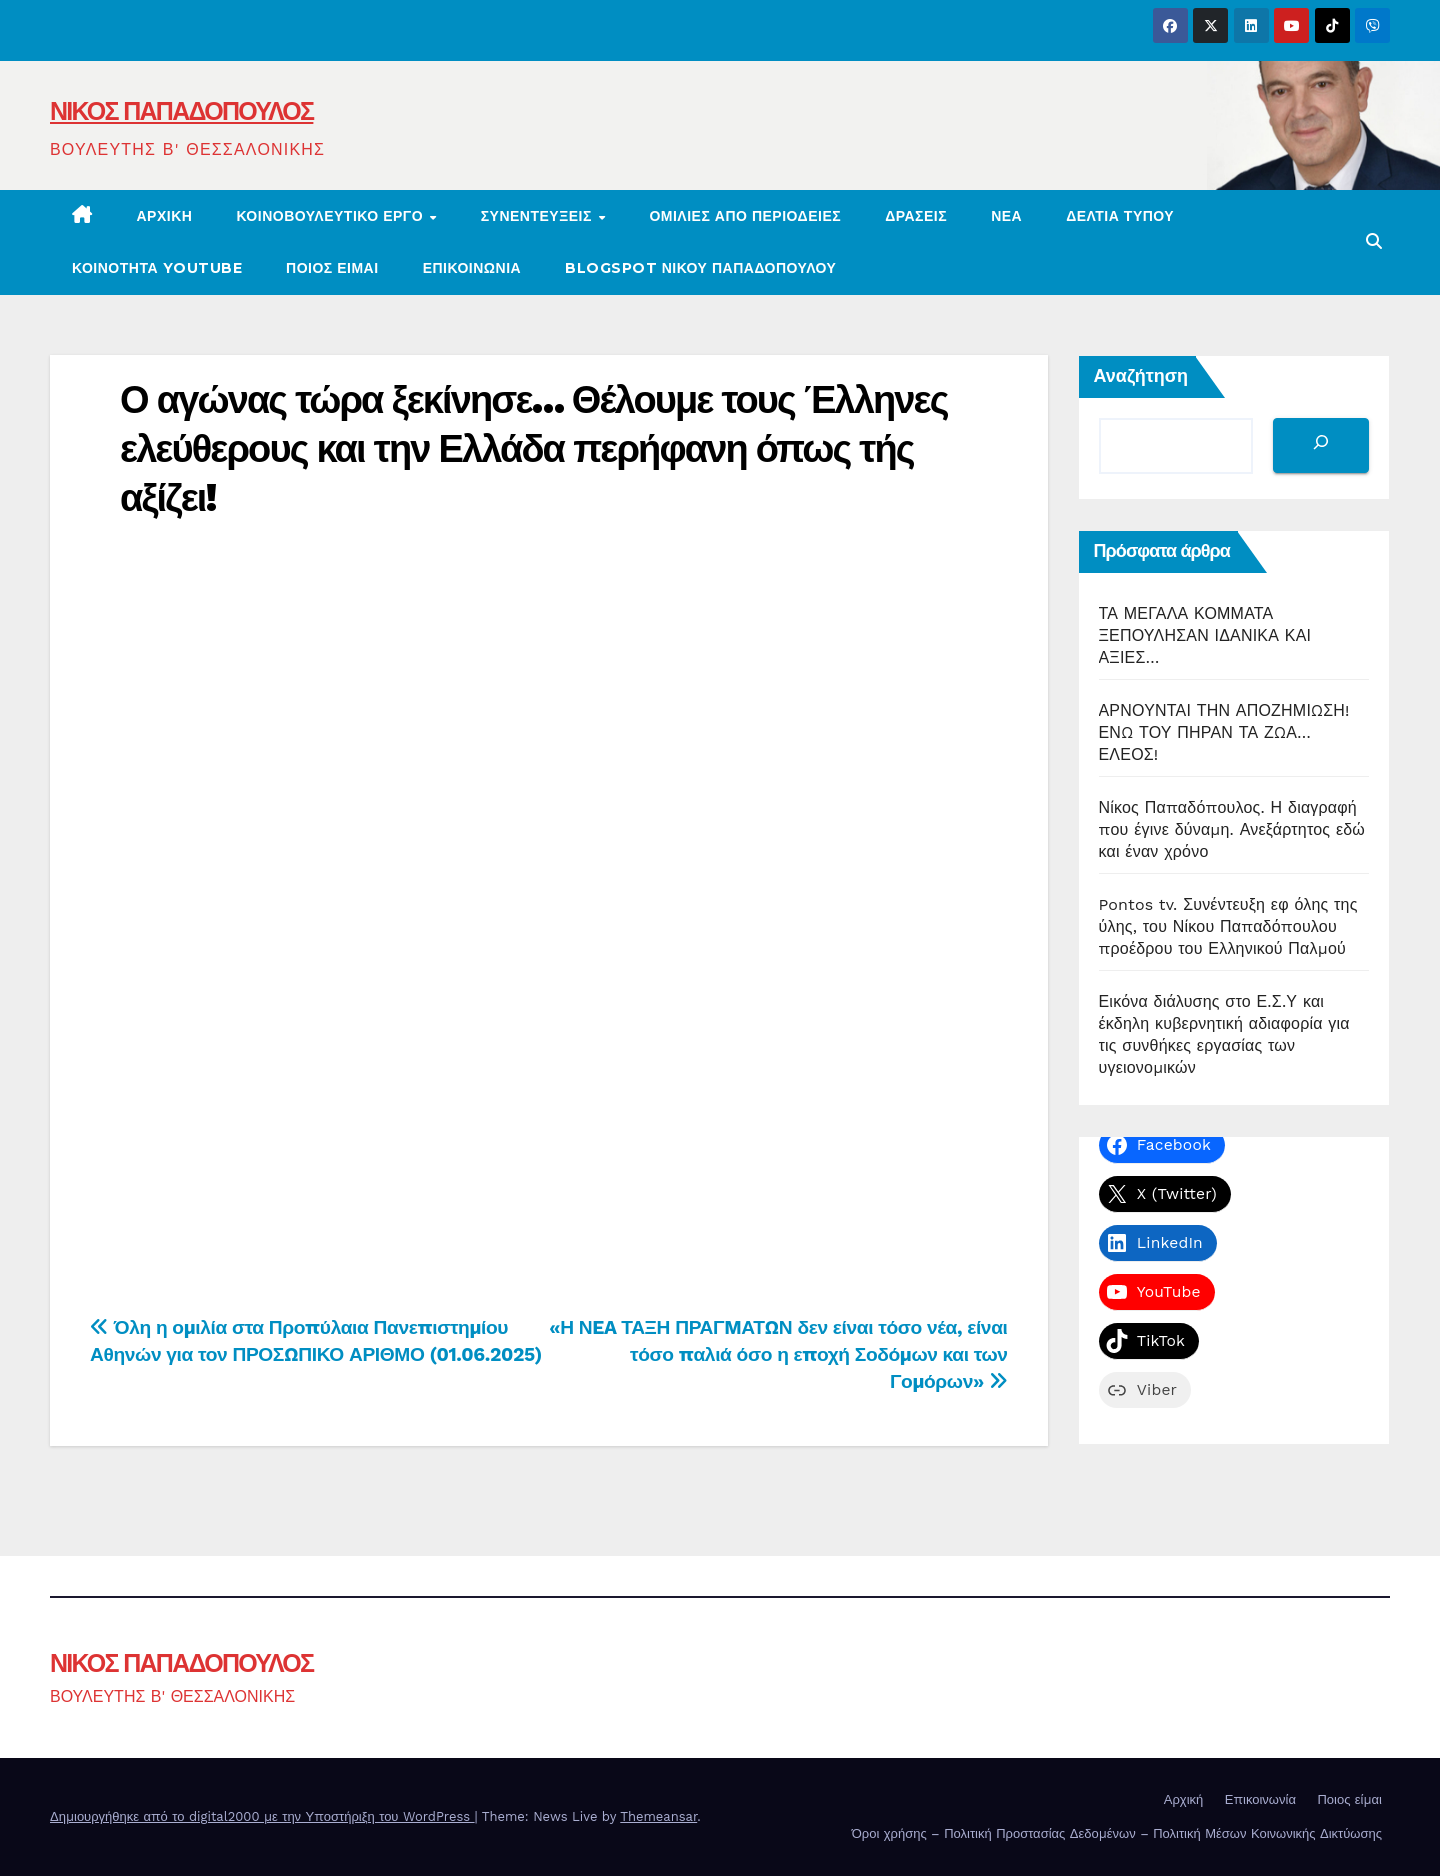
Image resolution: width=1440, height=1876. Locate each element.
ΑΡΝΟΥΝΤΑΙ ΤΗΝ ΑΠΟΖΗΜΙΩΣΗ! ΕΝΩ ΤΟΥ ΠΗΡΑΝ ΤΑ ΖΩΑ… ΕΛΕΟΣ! (1224, 732)
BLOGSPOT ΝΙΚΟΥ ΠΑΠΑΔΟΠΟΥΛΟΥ (700, 268)
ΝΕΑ (1006, 216)
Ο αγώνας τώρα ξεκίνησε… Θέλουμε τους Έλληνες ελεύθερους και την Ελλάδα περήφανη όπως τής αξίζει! (534, 449)
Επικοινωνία (1260, 1799)
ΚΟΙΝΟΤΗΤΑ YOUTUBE (157, 268)
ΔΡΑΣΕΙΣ (916, 216)
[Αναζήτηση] (1321, 445)
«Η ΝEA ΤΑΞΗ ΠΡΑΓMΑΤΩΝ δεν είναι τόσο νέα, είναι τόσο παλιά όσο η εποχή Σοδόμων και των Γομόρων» (778, 1354)
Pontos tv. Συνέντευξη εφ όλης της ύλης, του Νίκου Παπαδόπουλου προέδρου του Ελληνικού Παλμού (1228, 926)
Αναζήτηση (1141, 376)
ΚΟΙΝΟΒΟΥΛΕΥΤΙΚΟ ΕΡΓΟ (331, 216)
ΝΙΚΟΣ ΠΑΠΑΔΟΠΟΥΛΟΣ (181, 111)
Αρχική (165, 216)
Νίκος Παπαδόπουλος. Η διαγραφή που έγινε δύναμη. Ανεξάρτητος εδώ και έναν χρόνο (1232, 829)
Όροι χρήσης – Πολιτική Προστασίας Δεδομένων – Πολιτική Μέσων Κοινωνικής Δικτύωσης (1117, 1833)
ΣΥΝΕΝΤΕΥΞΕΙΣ (539, 216)
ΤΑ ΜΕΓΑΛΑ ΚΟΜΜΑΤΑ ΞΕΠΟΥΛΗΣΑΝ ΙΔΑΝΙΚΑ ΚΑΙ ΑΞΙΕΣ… (1205, 635)
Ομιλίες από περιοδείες (745, 216)
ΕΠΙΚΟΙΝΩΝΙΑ (472, 268)
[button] (1374, 241)
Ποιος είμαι (332, 268)
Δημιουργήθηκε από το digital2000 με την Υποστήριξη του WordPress (262, 1816)
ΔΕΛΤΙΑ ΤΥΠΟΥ (1120, 216)
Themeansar (658, 1816)
